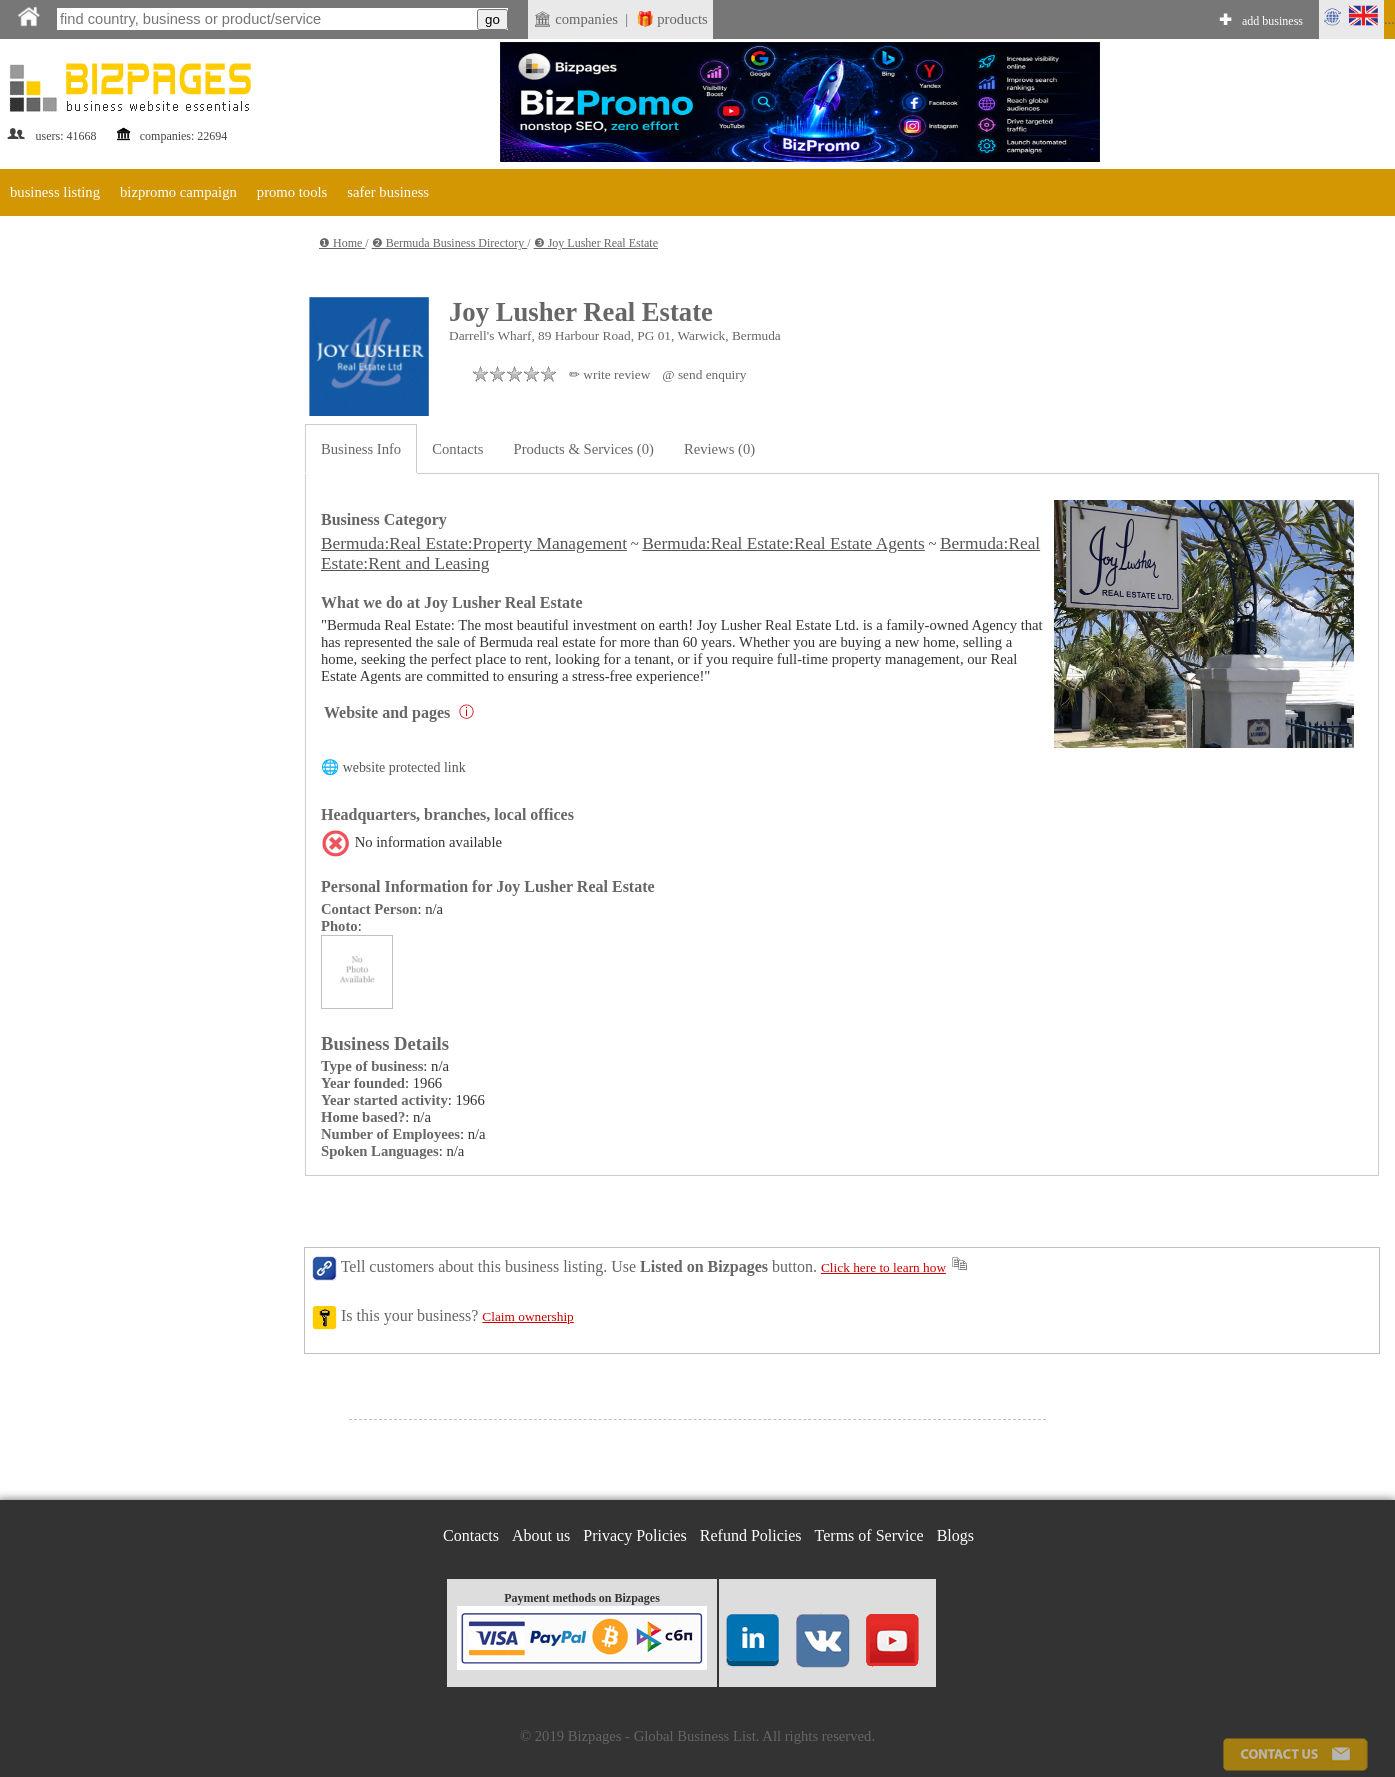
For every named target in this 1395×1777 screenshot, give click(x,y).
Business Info (361, 449)
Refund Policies (751, 1535)
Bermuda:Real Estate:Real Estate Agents (783, 543)
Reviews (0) (719, 449)
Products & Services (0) (584, 449)
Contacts (457, 449)
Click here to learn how (883, 1267)
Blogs (955, 1535)
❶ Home (342, 243)
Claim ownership (527, 1316)
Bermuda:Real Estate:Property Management (474, 543)
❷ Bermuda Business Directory (450, 243)
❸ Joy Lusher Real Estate (596, 243)
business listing (55, 192)
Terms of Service (869, 1535)
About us (541, 1535)
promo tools (292, 192)
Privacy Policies (635, 1535)
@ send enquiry (704, 374)
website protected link (404, 767)
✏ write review (609, 374)
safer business (388, 192)
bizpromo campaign (178, 192)
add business (1272, 21)
